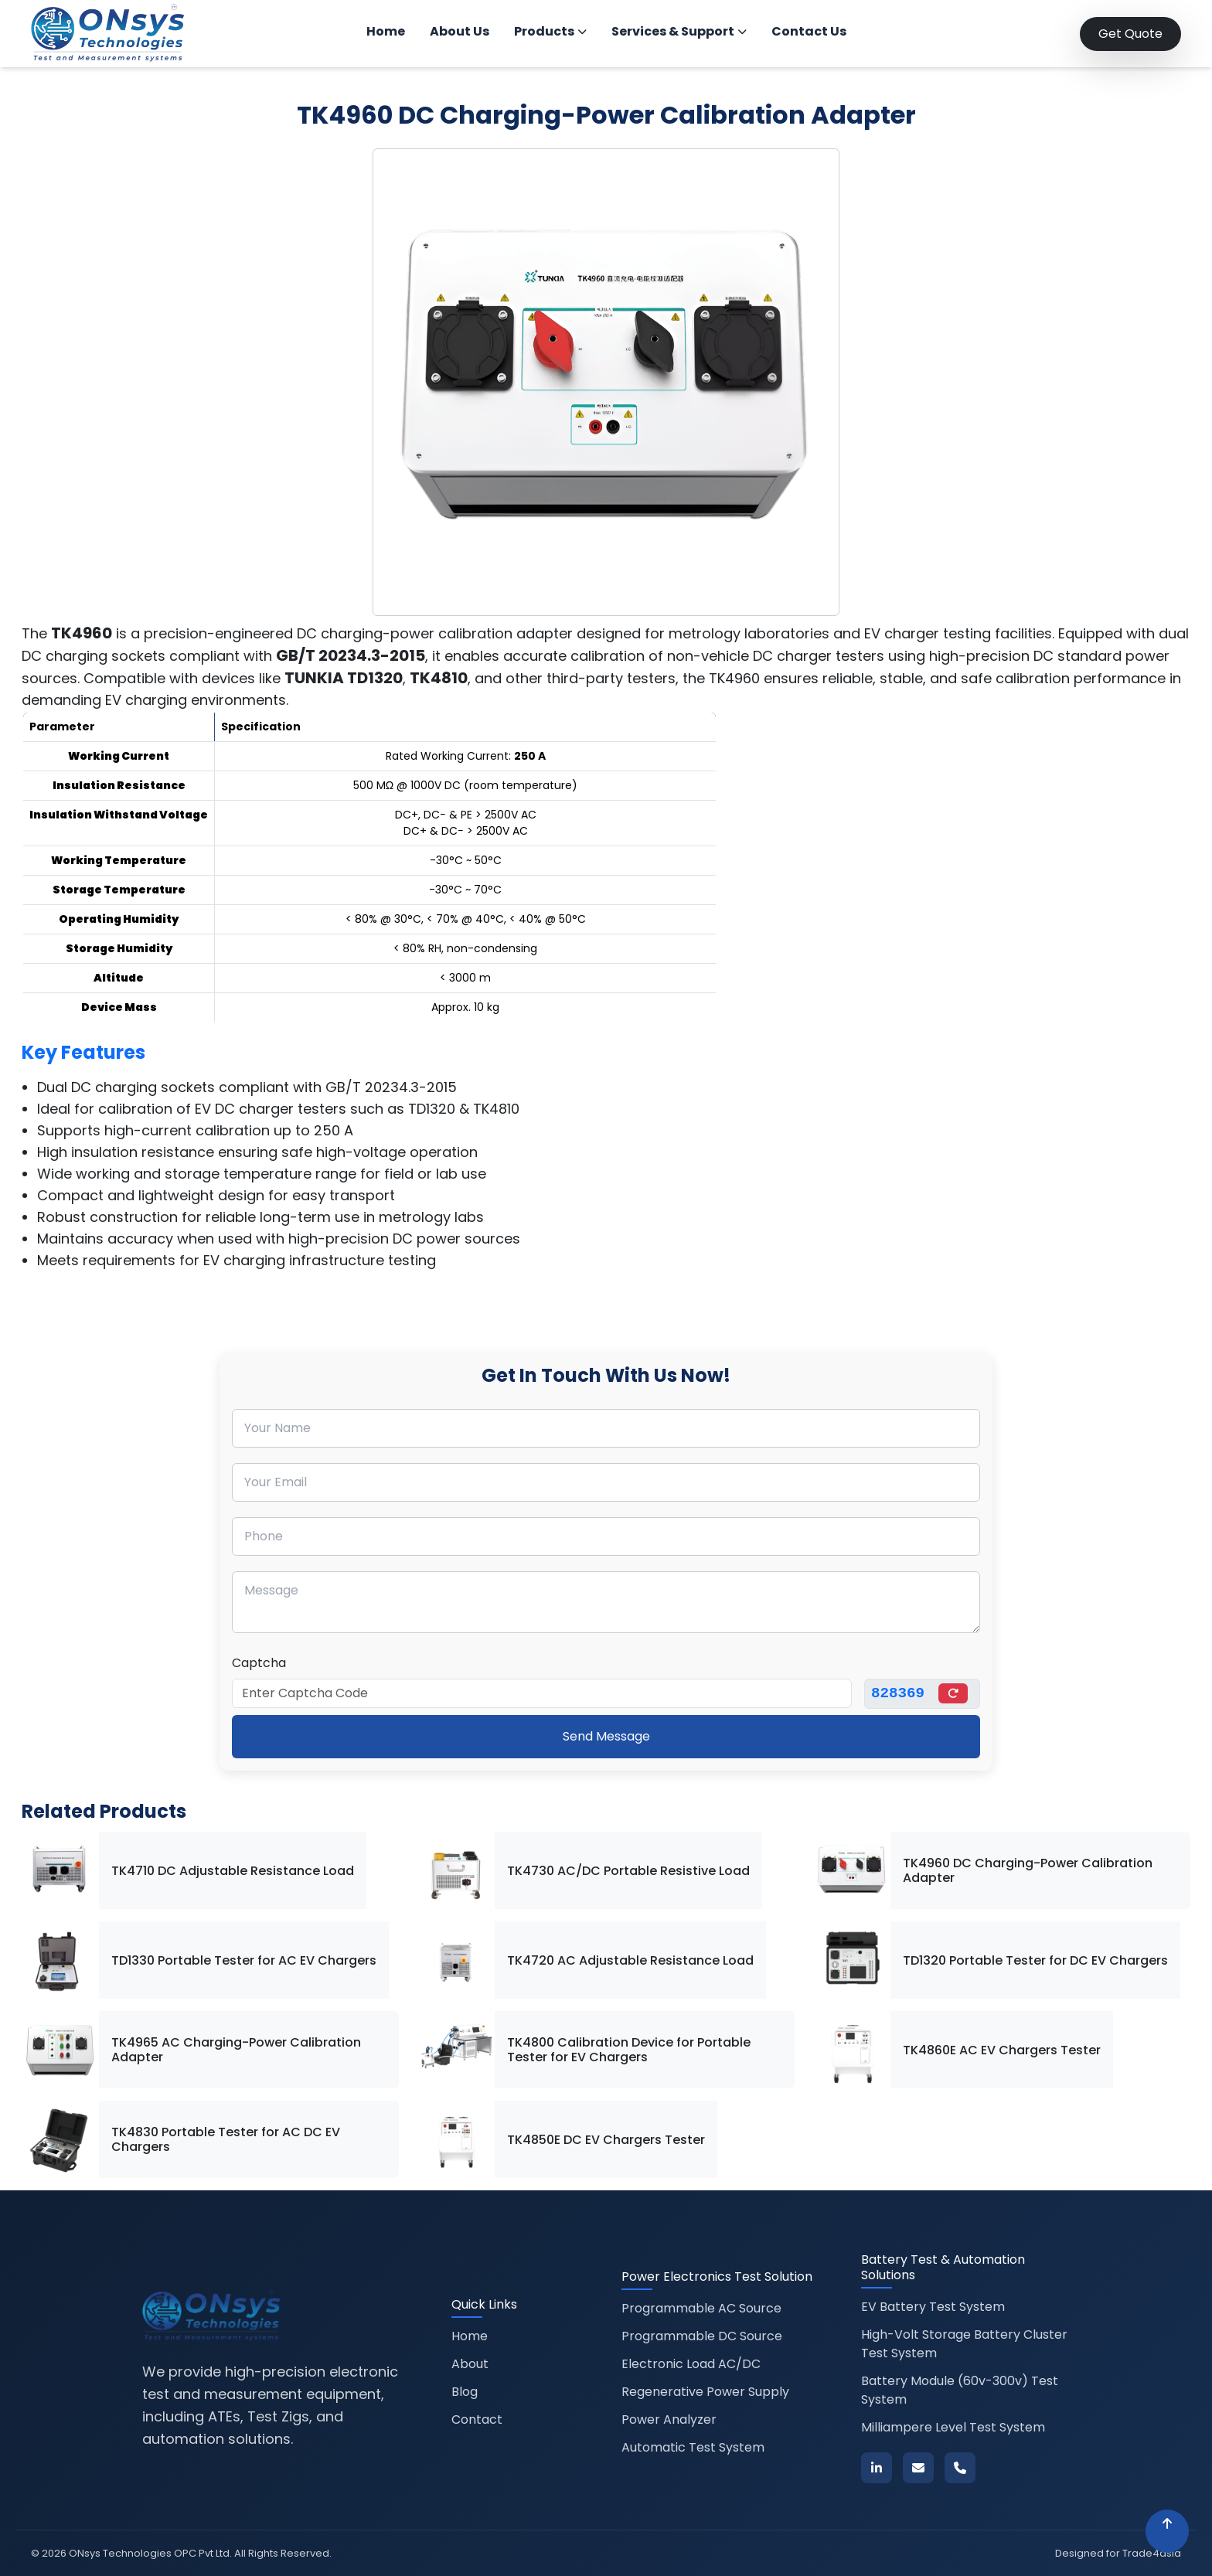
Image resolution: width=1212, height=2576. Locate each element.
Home (385, 31)
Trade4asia (1151, 2553)
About (470, 2364)
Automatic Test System (692, 2447)
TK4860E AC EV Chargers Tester (1002, 2050)
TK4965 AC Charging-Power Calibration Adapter (236, 2049)
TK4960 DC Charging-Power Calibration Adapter (1027, 1870)
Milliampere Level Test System (953, 2427)
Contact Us (808, 31)
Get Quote (1130, 34)
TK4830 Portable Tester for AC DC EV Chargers (225, 2139)
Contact (476, 2419)
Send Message (606, 1736)
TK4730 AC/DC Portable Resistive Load (628, 1871)
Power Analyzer (669, 2419)
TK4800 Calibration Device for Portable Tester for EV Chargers (629, 2049)
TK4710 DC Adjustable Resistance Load (232, 1871)
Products (550, 31)
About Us (459, 31)
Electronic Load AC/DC (691, 2364)
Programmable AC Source (701, 2308)
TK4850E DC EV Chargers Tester (606, 2140)
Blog (464, 2392)
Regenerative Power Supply (705, 2392)
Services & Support (679, 31)
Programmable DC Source (701, 2336)
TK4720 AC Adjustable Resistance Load (630, 1960)
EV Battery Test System (933, 2307)
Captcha (259, 1663)
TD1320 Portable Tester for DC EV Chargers (1035, 1960)
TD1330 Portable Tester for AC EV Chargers (243, 1960)
